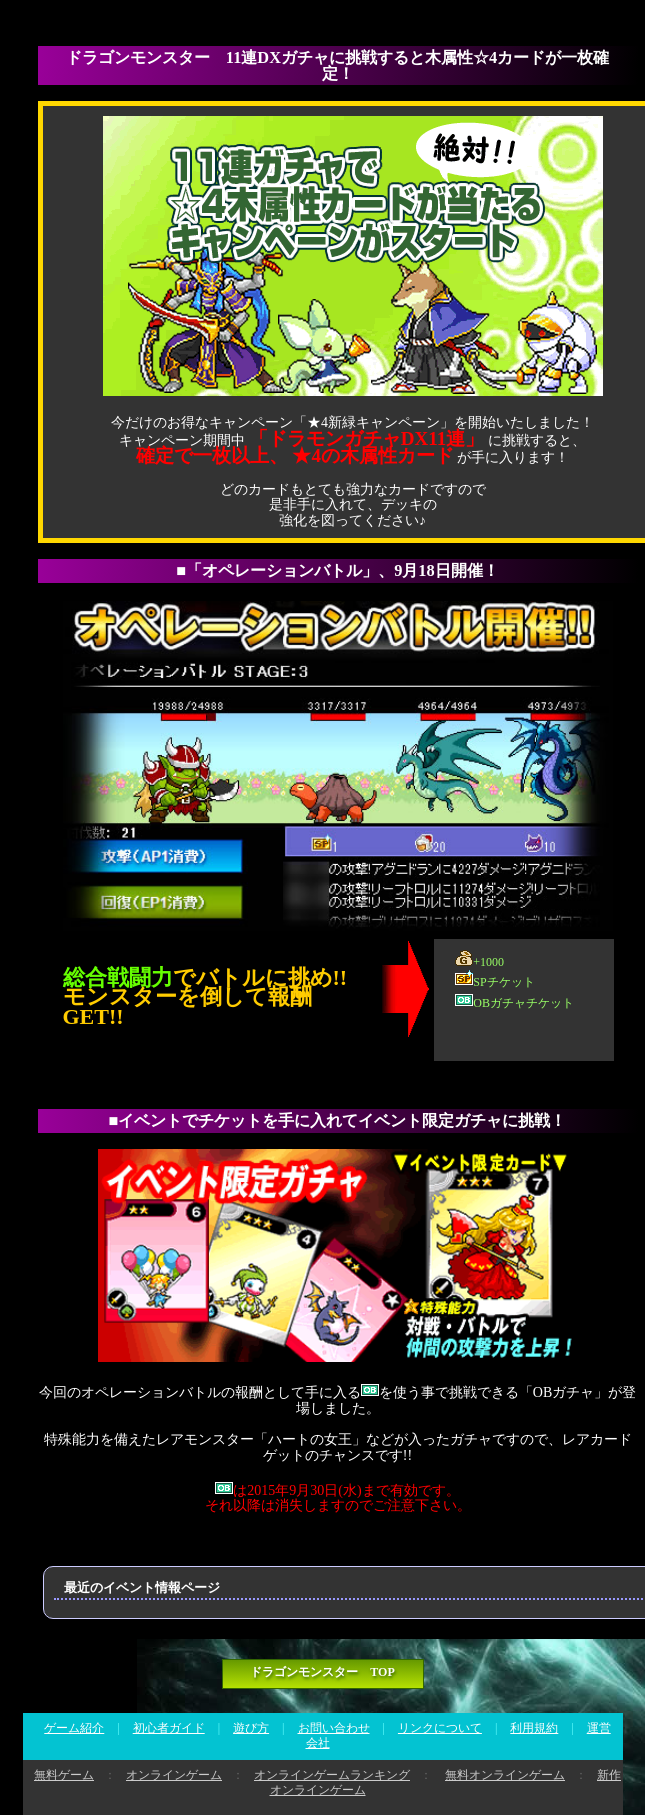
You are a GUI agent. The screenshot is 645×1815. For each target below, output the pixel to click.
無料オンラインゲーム (505, 1775)
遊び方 (251, 1728)
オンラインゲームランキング (332, 1775)
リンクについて (440, 1728)
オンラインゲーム (174, 1775)
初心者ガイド (169, 1728)
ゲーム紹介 (74, 1728)
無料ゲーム (64, 1775)
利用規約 (534, 1728)
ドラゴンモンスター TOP (322, 1672)
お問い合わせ (334, 1728)
